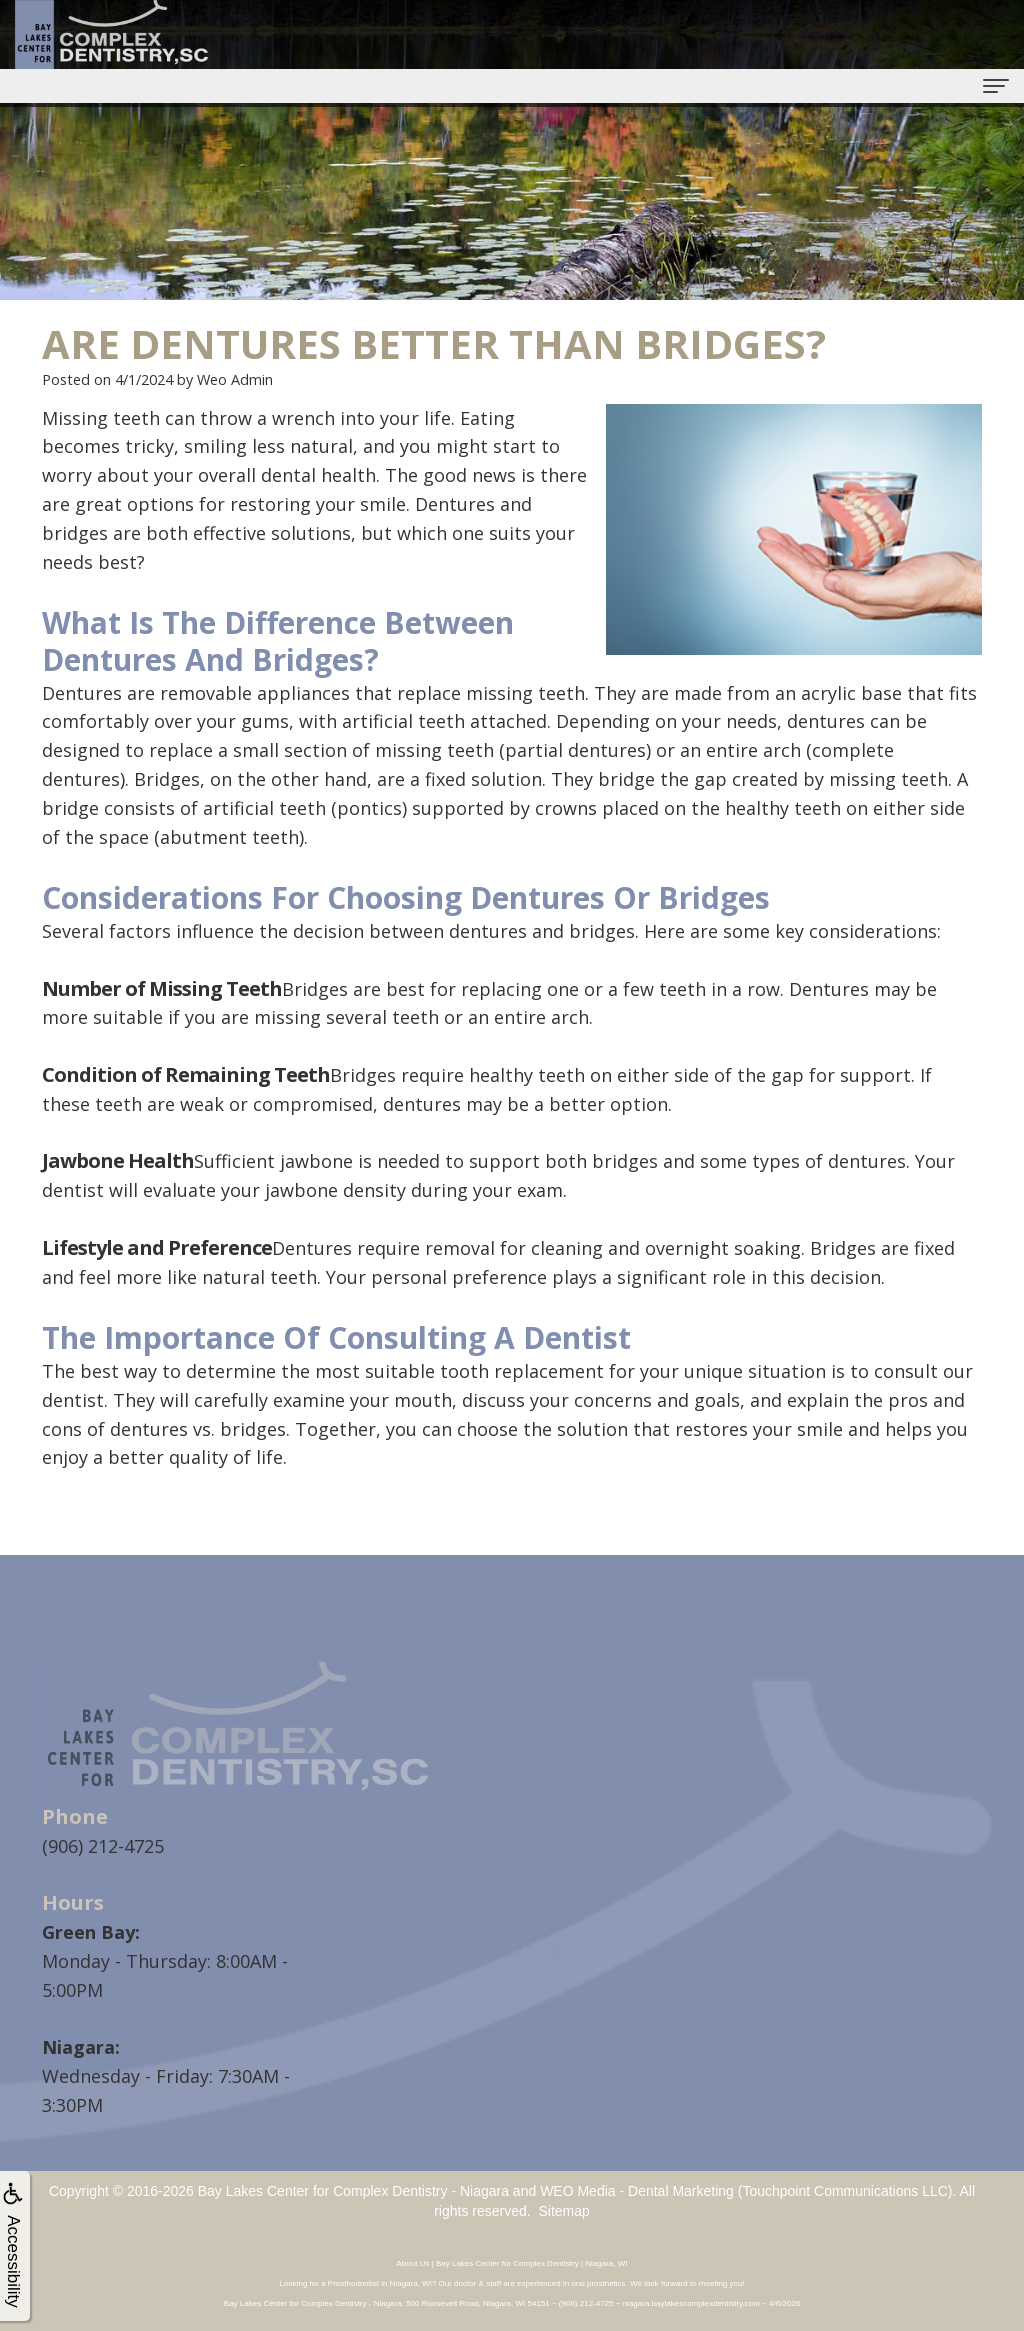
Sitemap (563, 2211)
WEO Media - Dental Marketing (637, 2191)
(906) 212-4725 (103, 1846)
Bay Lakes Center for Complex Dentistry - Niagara (353, 2191)
